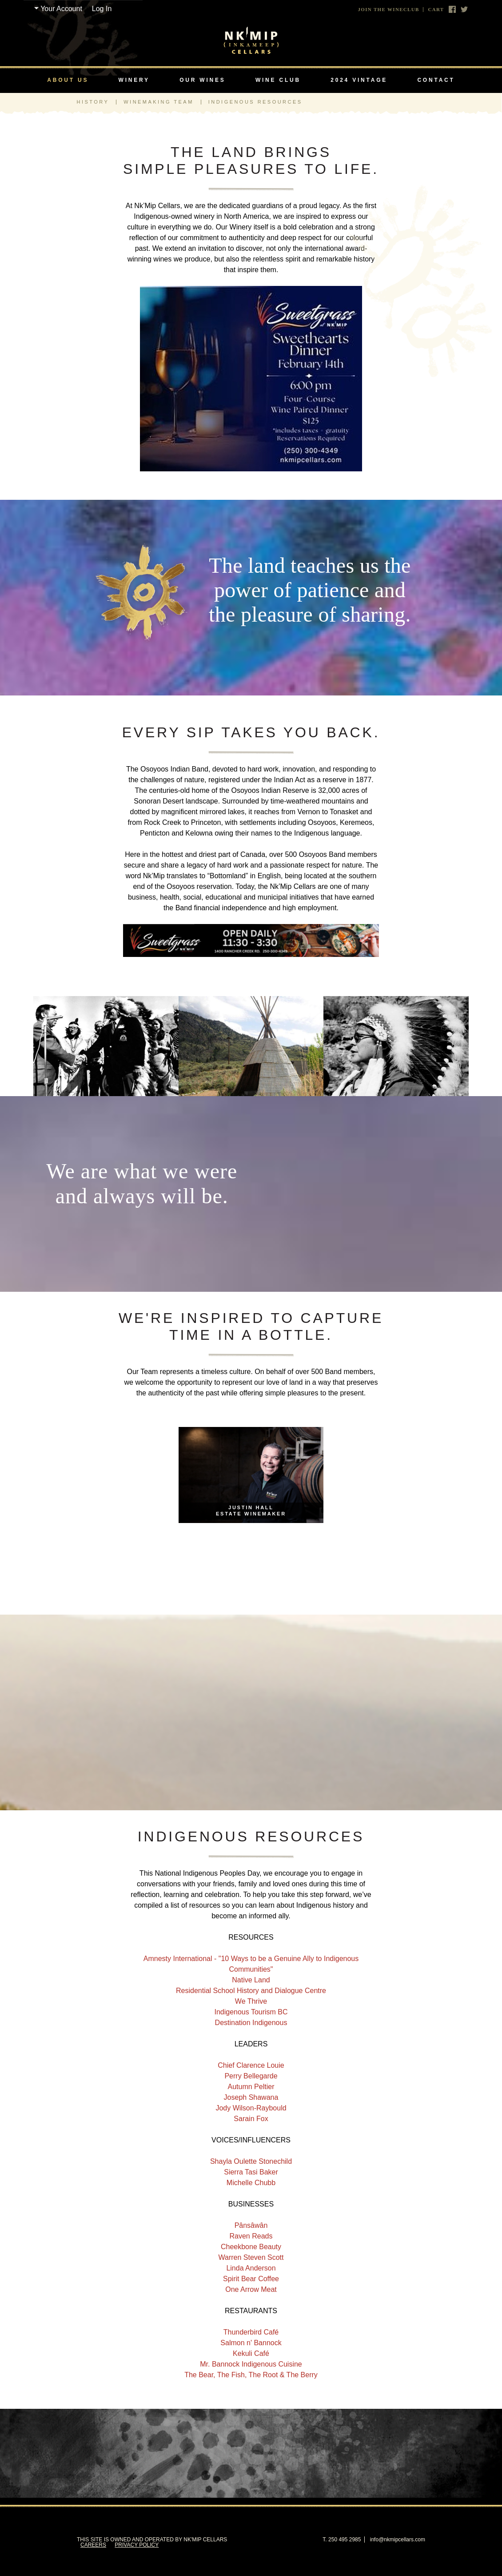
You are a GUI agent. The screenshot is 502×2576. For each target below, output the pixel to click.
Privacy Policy (137, 2545)
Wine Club (278, 80)
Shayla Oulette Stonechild (251, 2161)
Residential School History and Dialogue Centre (251, 1990)
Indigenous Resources (255, 102)
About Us (67, 80)
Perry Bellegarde (250, 2076)
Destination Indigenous (251, 2022)
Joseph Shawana (251, 2097)
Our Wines (202, 80)
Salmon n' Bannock (250, 2343)
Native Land (251, 1980)
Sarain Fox (251, 2118)
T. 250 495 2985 (342, 2539)
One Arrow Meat (251, 2289)
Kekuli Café (251, 2353)
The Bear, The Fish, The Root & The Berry (251, 2375)
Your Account (61, 8)
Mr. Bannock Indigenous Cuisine (251, 2364)
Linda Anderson (250, 2268)
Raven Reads (251, 2236)
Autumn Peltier (251, 2086)
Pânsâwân (251, 2225)
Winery (134, 80)
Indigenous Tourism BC (250, 2012)
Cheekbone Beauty (251, 2246)
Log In (102, 8)
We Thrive (251, 2001)
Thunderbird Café (251, 2332)
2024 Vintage (359, 80)
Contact (435, 80)
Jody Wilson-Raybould (250, 2108)
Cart (436, 9)
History (93, 102)
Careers (93, 2545)
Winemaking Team (159, 102)
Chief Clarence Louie (251, 2065)
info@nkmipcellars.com (397, 2539)
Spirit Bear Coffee (251, 2279)
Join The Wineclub (388, 9)
